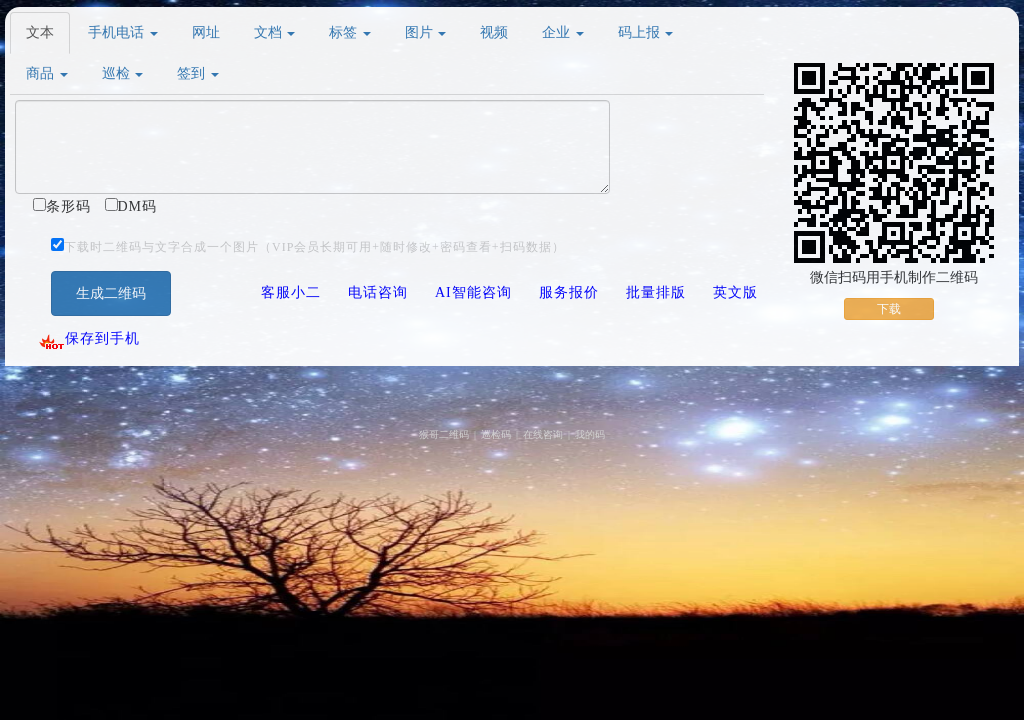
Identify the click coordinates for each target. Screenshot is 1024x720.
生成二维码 (111, 293)
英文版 (735, 292)
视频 (494, 32)
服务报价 (569, 292)
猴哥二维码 (444, 434)
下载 (889, 309)
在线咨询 (543, 434)
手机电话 (123, 32)
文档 (275, 32)
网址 (206, 32)
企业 (563, 32)
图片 (426, 32)
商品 (47, 73)
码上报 (646, 32)
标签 (350, 32)
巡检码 (496, 434)
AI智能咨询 (473, 292)
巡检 (123, 73)
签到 (198, 73)
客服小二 (291, 292)
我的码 (590, 434)
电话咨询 (378, 292)
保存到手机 (89, 338)
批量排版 (656, 292)
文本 (40, 32)
